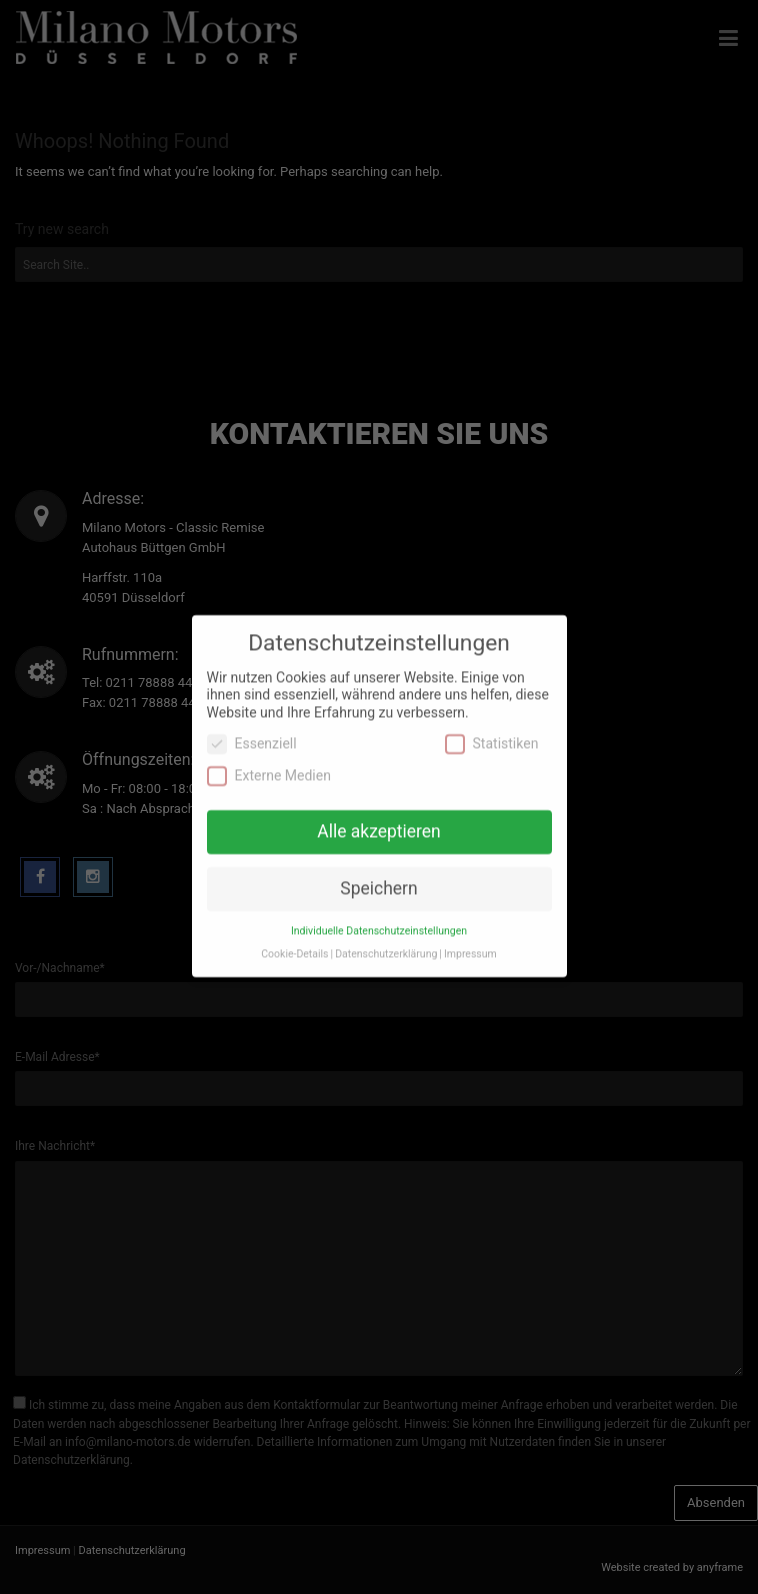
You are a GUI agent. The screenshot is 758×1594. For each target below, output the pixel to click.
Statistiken (492, 728)
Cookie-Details (294, 938)
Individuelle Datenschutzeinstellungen (379, 915)
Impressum (470, 938)
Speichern (378, 873)
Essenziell (252, 728)
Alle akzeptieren (379, 816)
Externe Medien (269, 759)
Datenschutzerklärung (386, 938)
